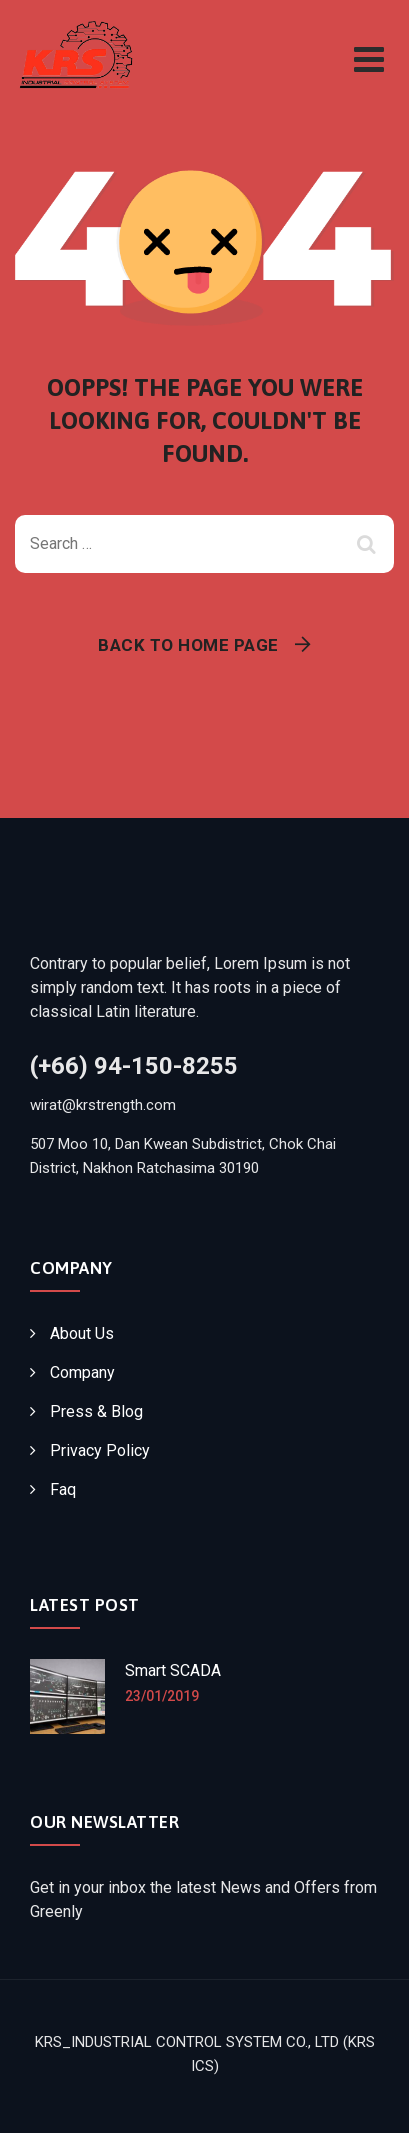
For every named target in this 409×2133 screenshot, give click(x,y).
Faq (63, 1489)
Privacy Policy (100, 1450)
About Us (82, 1333)
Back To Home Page (188, 645)
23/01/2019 (162, 1696)
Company (82, 1372)
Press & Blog (96, 1411)
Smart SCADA (173, 1670)
